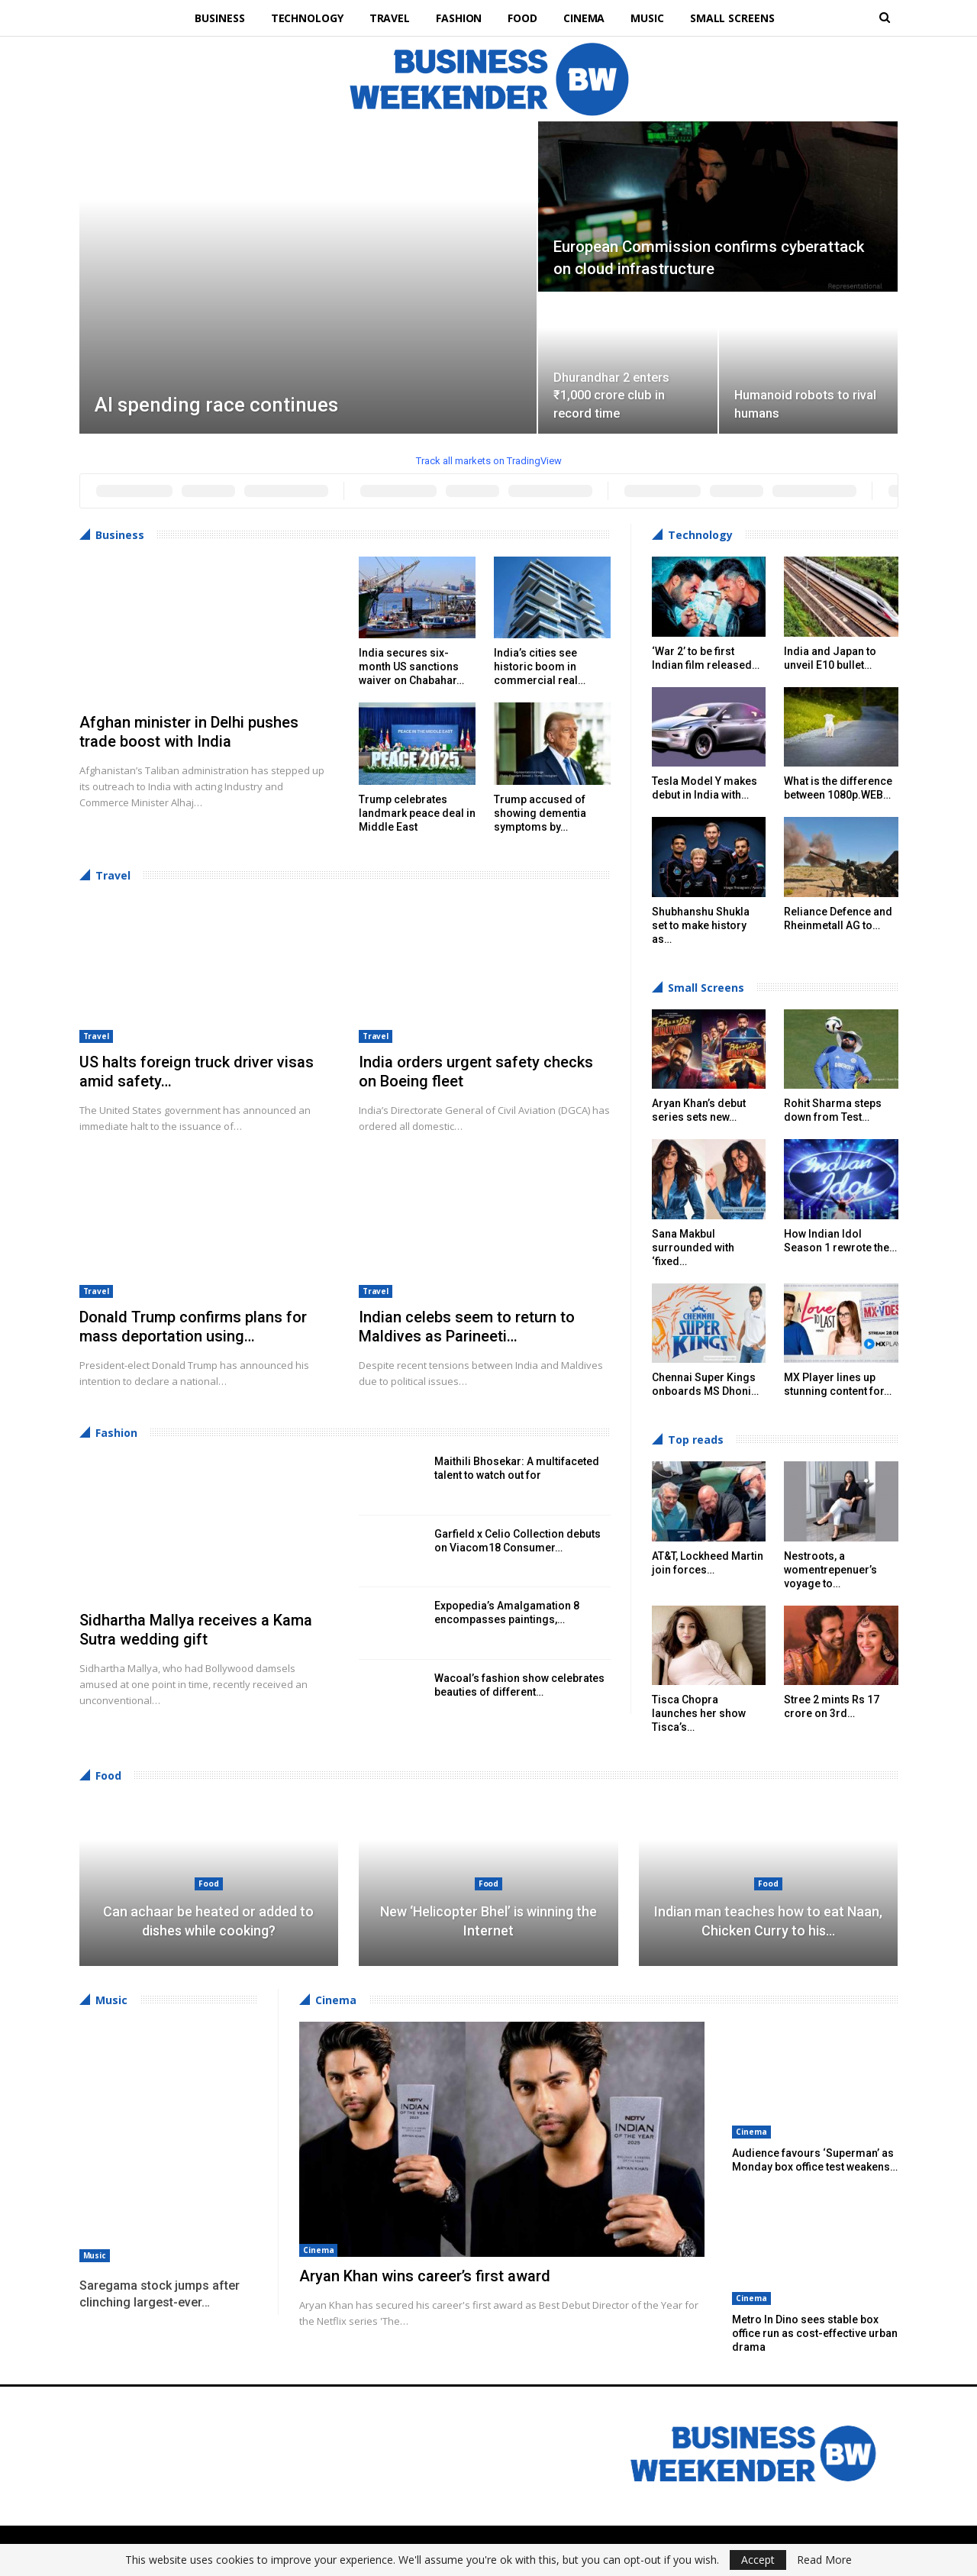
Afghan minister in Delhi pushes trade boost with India (188, 732)
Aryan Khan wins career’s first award (424, 2276)
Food (524, 18)
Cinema (587, 18)
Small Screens (740, 18)
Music (653, 18)
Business (212, 18)
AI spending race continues (217, 404)
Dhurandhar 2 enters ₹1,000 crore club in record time (611, 395)
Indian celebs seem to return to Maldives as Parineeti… (467, 1326)
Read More (824, 2560)
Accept (758, 2559)
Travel (386, 18)
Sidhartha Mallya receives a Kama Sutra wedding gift (195, 1629)
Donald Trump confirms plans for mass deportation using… (193, 1326)
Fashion (458, 18)
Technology (301, 18)
